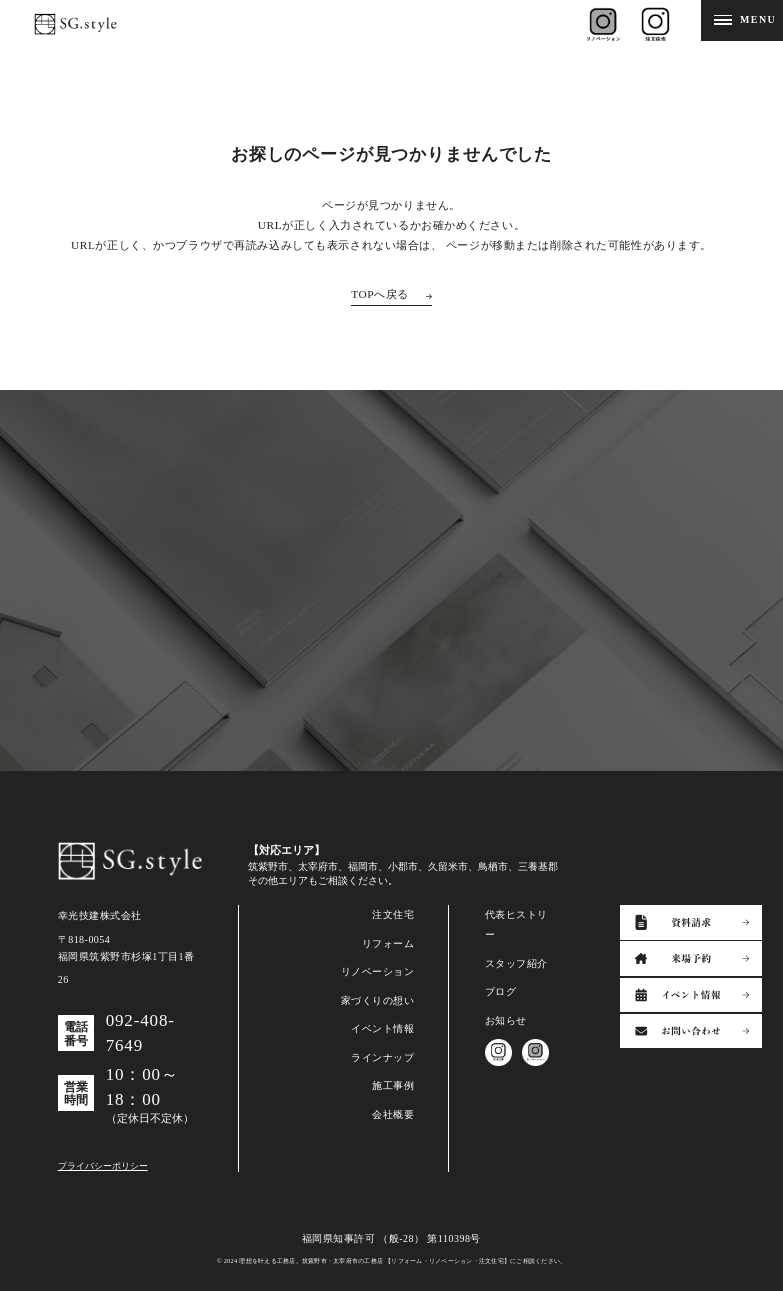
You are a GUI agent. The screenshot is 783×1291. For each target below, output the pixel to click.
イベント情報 (382, 1028)
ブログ (501, 991)
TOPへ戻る (380, 294)
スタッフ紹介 (516, 963)
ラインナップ (382, 1057)
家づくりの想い (378, 1000)
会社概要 (393, 1114)
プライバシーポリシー (103, 1166)
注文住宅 (393, 914)
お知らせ (506, 1020)
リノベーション (378, 971)
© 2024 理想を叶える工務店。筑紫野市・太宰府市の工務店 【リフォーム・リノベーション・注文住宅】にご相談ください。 (392, 1260)
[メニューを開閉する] (742, 20)
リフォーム (388, 943)
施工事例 (393, 1085)
